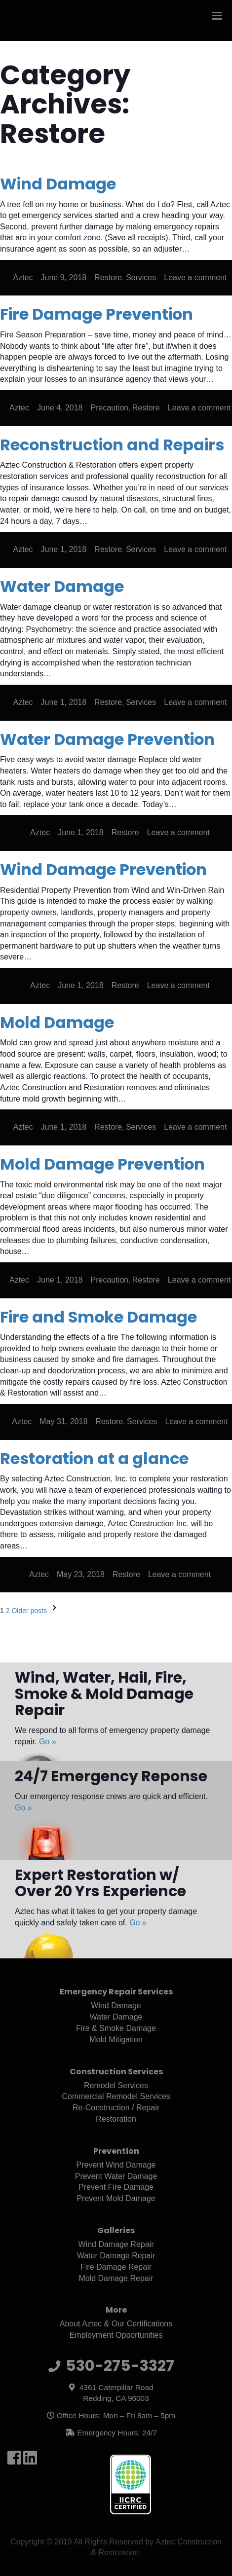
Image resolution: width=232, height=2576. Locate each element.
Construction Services (116, 2071)
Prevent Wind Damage (116, 2165)
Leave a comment (195, 277)
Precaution (110, 408)
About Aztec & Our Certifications (116, 2323)
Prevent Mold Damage (116, 2198)
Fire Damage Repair (116, 2267)
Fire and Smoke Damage (98, 1317)
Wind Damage (58, 184)
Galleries (116, 2230)
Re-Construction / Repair (116, 2107)
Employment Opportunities (116, 2335)
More (116, 2310)
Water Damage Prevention (107, 739)
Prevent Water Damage (116, 2176)
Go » (47, 1741)
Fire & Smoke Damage (116, 2028)
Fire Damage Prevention (96, 314)
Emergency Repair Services (116, 1991)
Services (141, 277)
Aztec (23, 277)
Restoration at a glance (94, 1458)
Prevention (116, 2151)
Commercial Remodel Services (116, 2096)
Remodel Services (116, 2085)
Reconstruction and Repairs (112, 445)
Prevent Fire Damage (116, 2187)
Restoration (116, 2119)
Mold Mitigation (116, 2039)
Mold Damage (57, 1022)
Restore (108, 277)
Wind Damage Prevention (103, 869)
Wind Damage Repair (116, 2244)
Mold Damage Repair (115, 2278)
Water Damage (62, 586)
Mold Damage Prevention (102, 1164)
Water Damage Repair (116, 2255)
